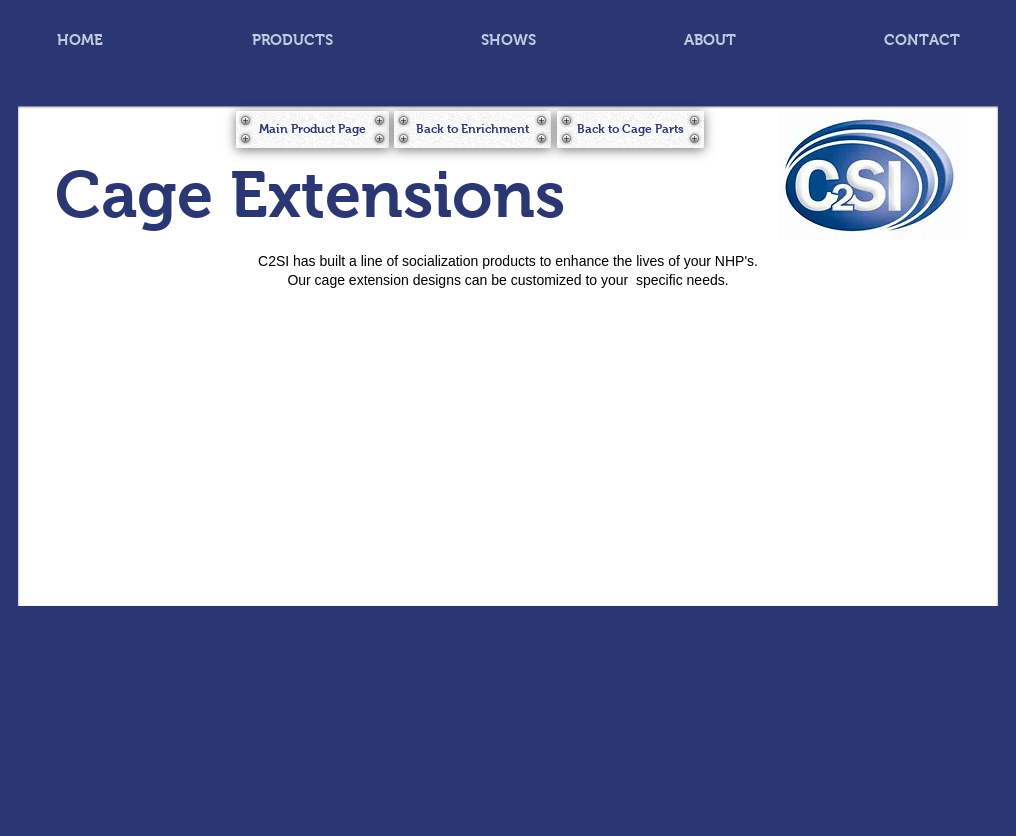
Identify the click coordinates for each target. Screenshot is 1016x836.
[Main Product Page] (312, 129)
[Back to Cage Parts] (630, 129)
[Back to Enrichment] (472, 129)
